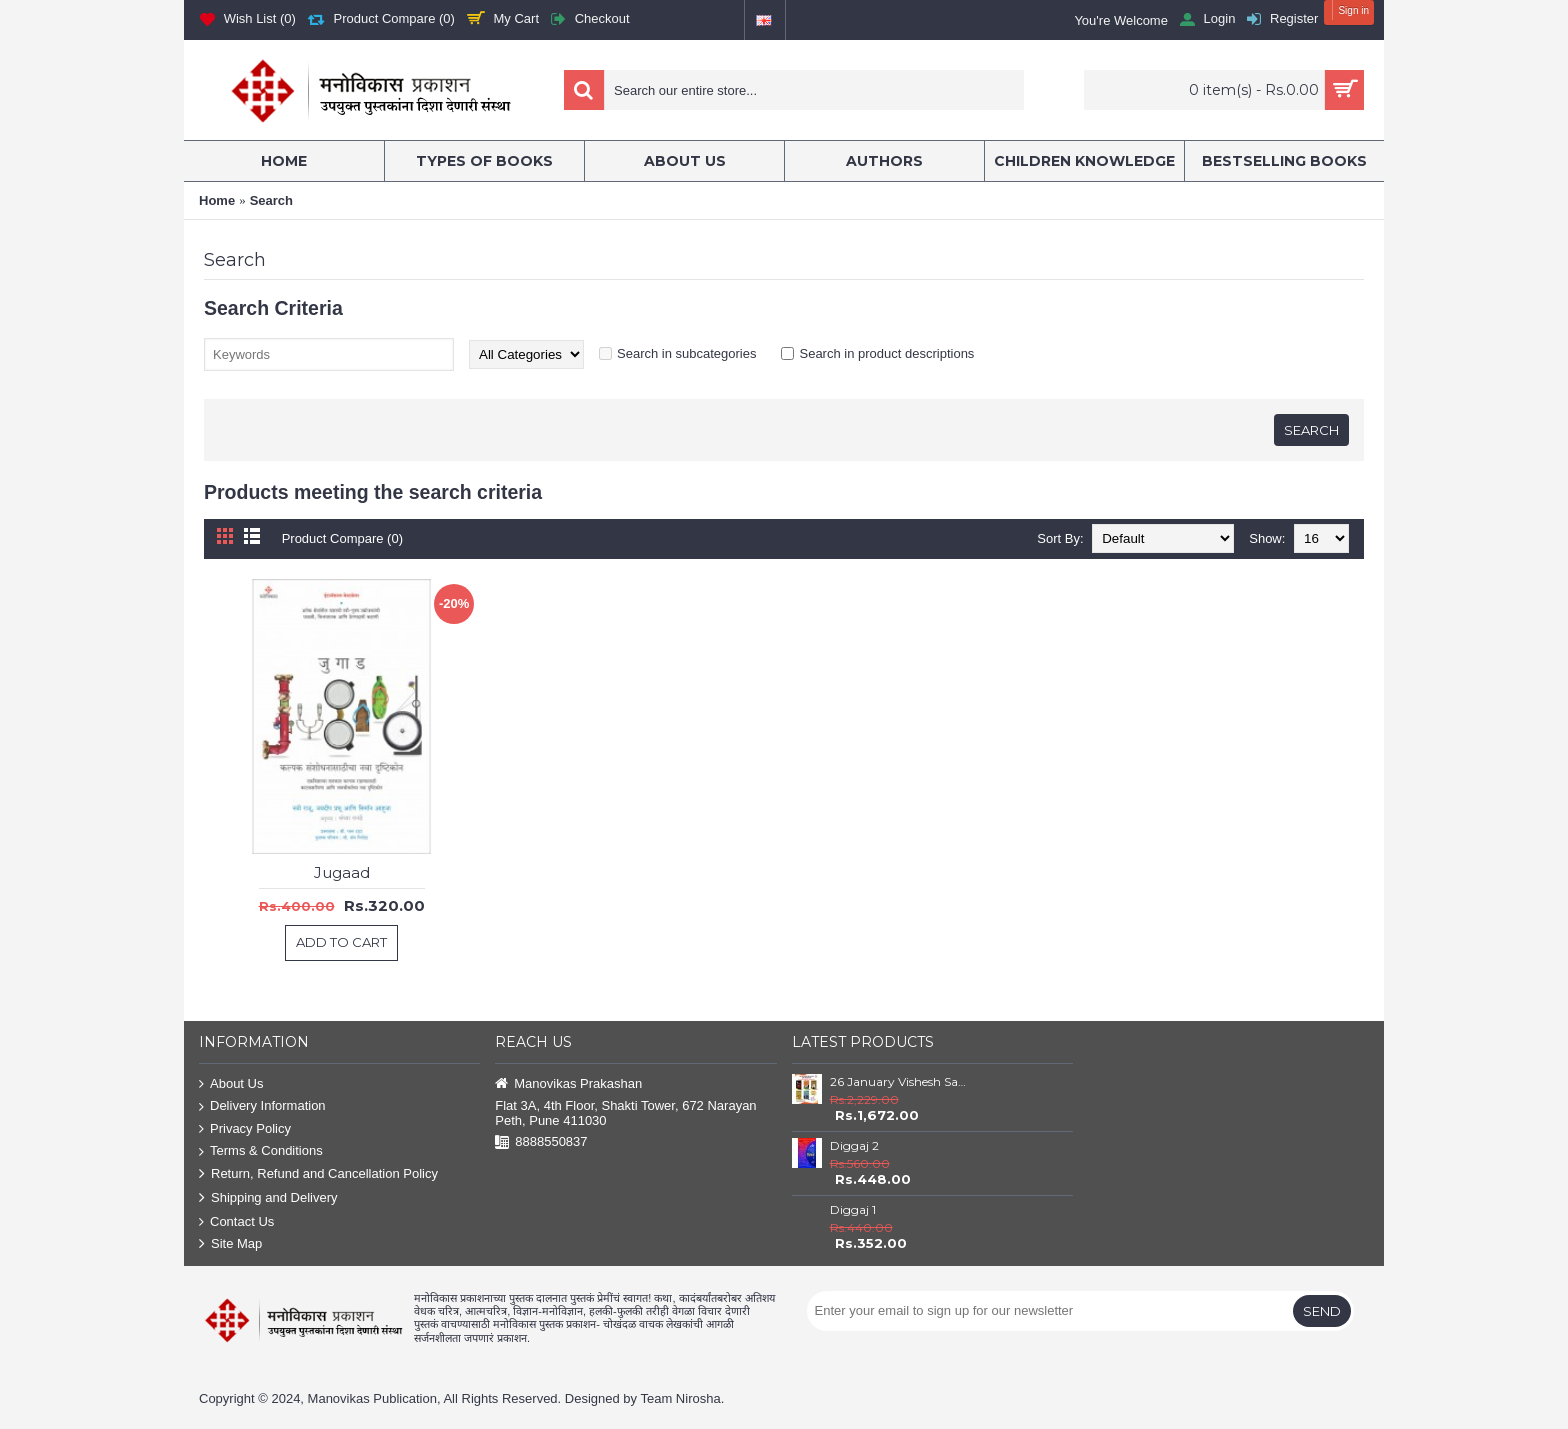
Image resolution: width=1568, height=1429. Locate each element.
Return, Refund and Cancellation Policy (318, 1174)
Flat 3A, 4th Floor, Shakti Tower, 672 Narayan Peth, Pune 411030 (625, 1113)
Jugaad (342, 872)
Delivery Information (262, 1106)
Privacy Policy (245, 1129)
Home (217, 200)
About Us (231, 1084)
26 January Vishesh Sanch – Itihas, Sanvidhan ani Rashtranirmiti (901, 1081)
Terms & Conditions (261, 1151)
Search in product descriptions (886, 353)
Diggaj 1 (853, 1209)
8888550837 (541, 1142)
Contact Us (236, 1222)
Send (1322, 1311)
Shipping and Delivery (268, 1198)
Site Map (230, 1244)
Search (271, 200)
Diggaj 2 (854, 1145)
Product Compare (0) (342, 538)
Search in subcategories (686, 353)
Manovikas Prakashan (568, 1084)
